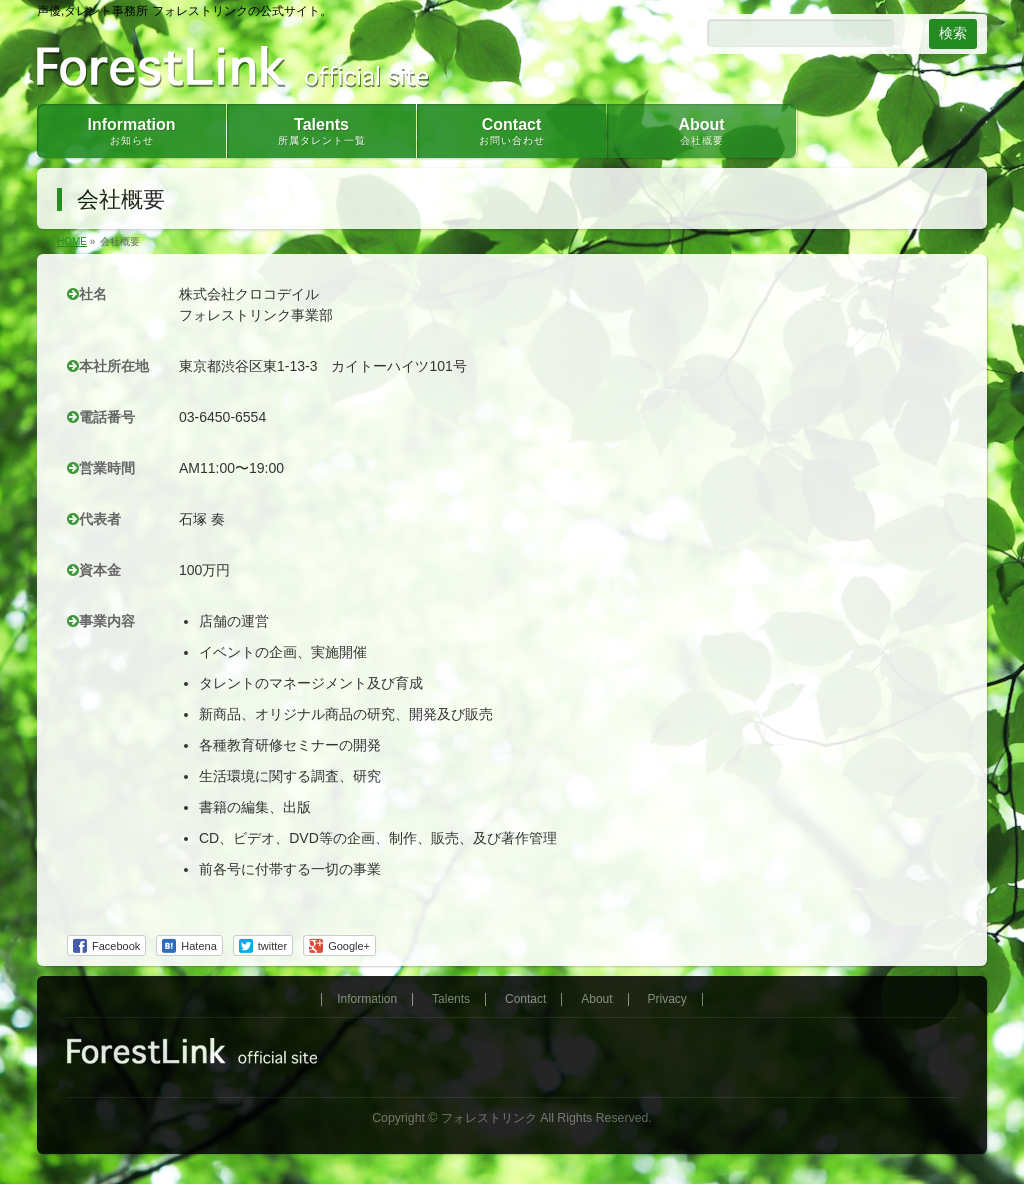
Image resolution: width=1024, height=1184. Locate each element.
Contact (525, 999)
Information (367, 999)
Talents (451, 999)
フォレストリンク (489, 1118)
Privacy (667, 999)
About (596, 999)
